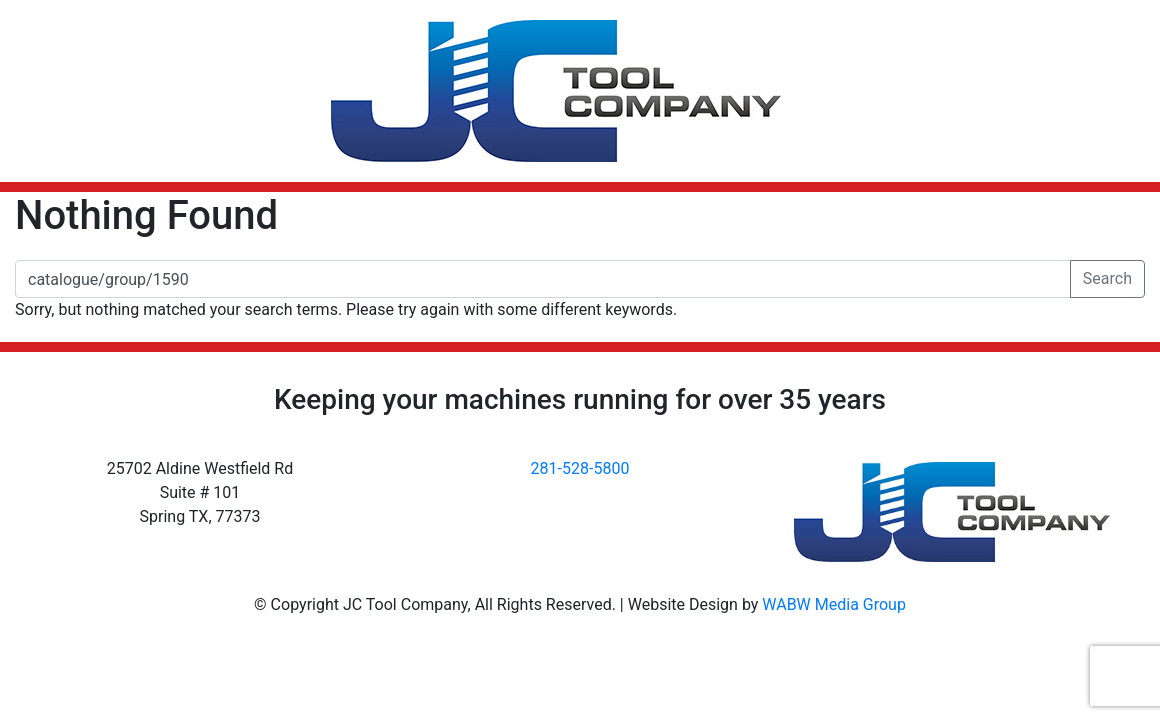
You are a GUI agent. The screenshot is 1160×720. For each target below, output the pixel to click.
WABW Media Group (834, 604)
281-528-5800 (580, 468)
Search (1107, 278)
